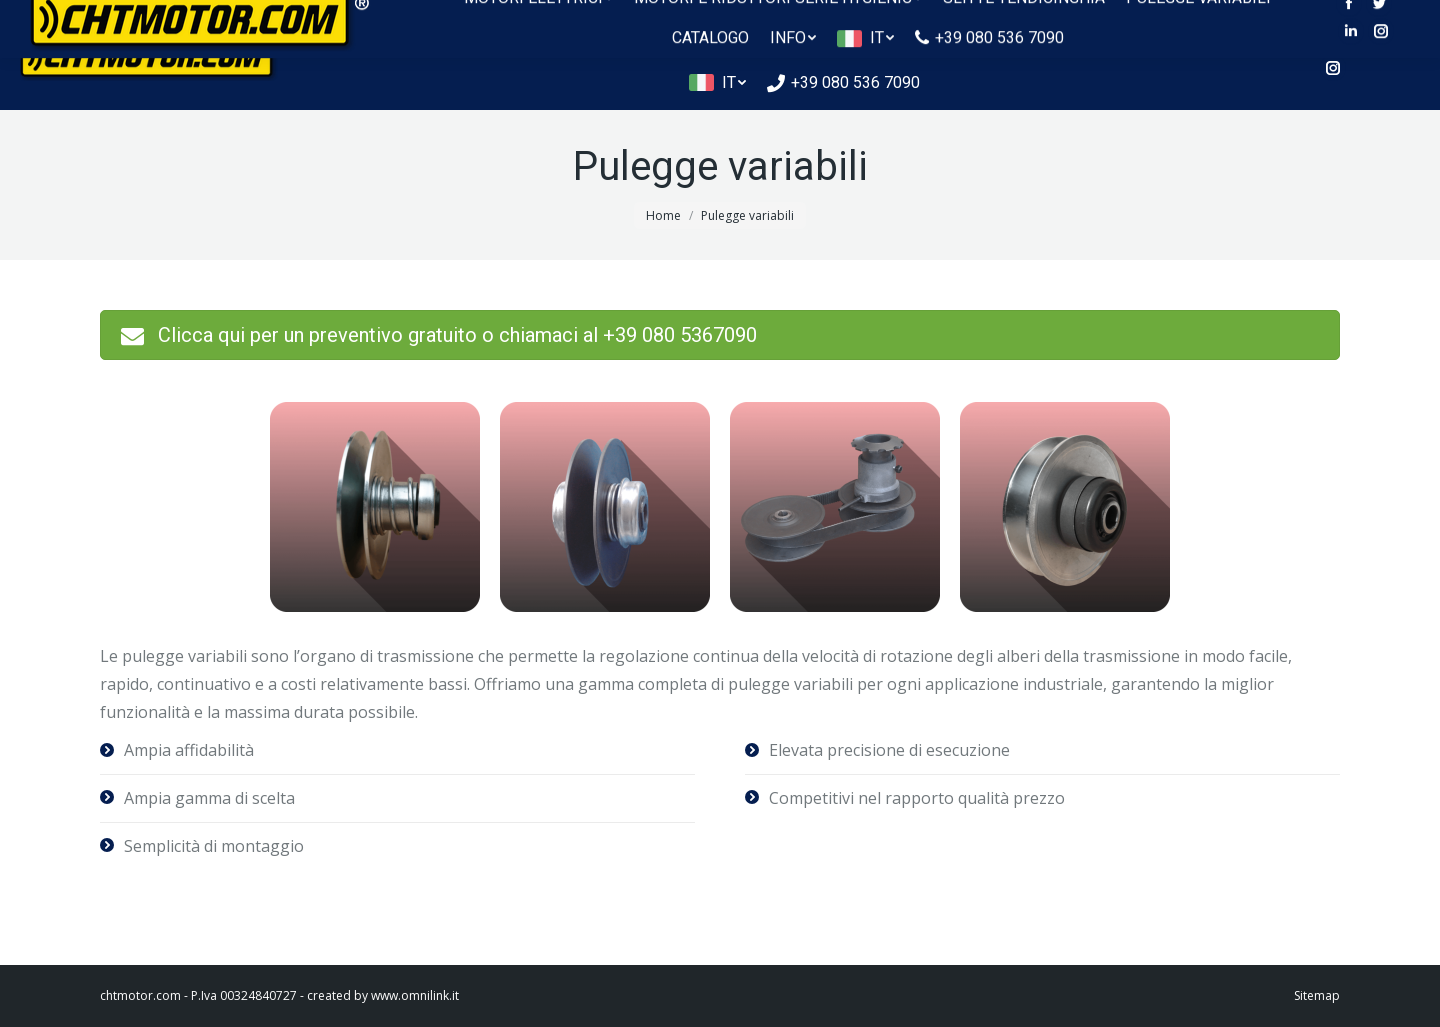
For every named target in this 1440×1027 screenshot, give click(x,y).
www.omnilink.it (415, 995)
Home (663, 215)
